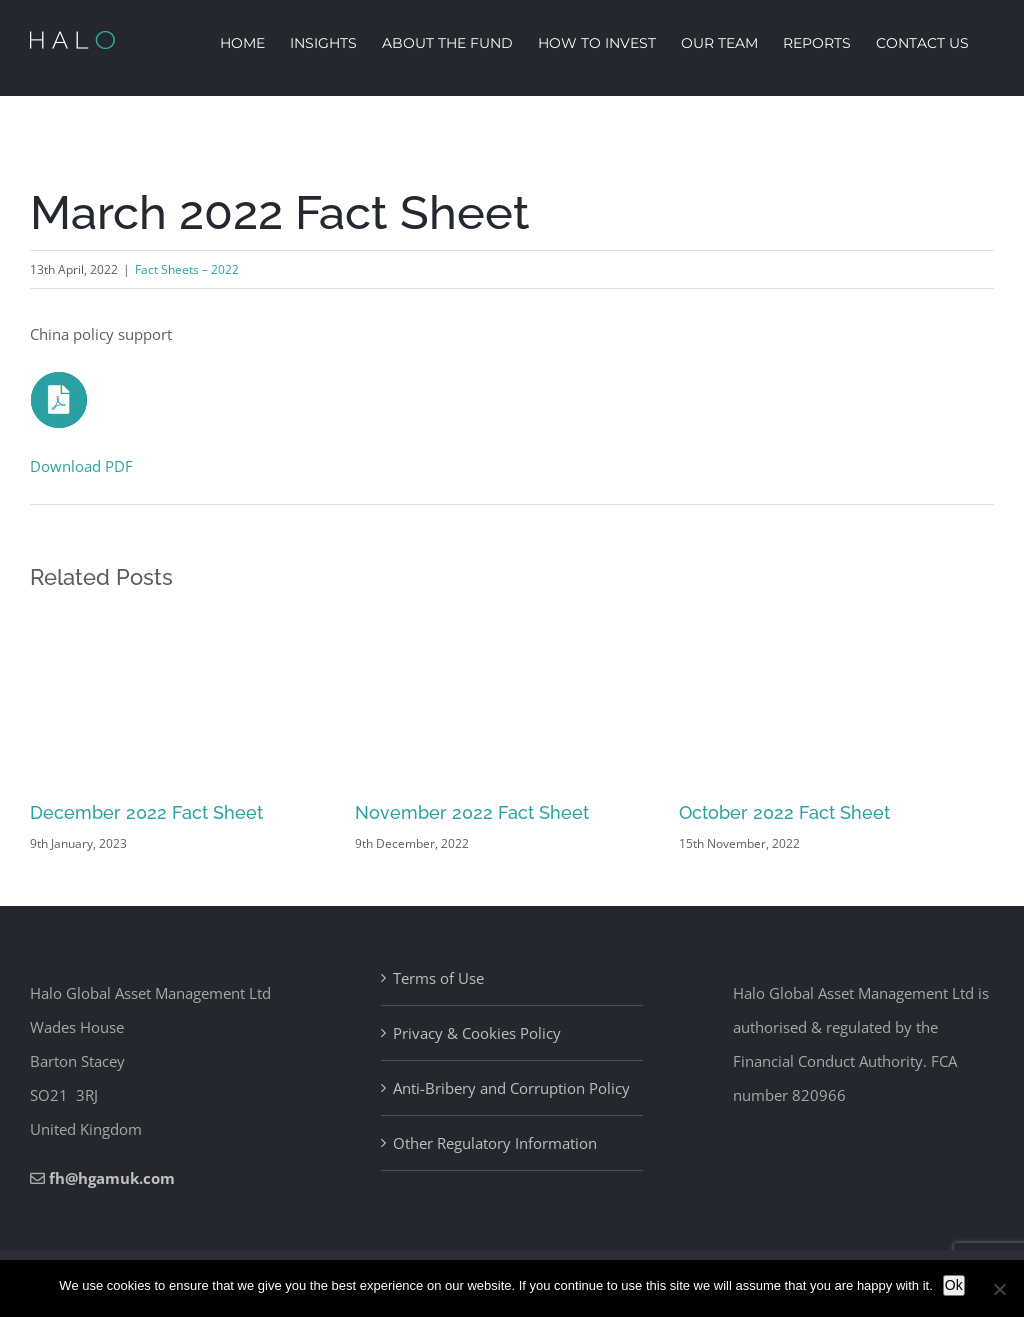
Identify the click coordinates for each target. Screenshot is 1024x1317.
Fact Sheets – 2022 (187, 269)
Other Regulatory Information (495, 1143)
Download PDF (81, 466)
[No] (999, 1289)
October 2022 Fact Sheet (784, 812)
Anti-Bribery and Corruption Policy (511, 1088)
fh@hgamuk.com (112, 1178)
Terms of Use (438, 978)
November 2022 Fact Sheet (472, 812)
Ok (954, 1285)
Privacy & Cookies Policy (477, 1033)
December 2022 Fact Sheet (146, 812)
